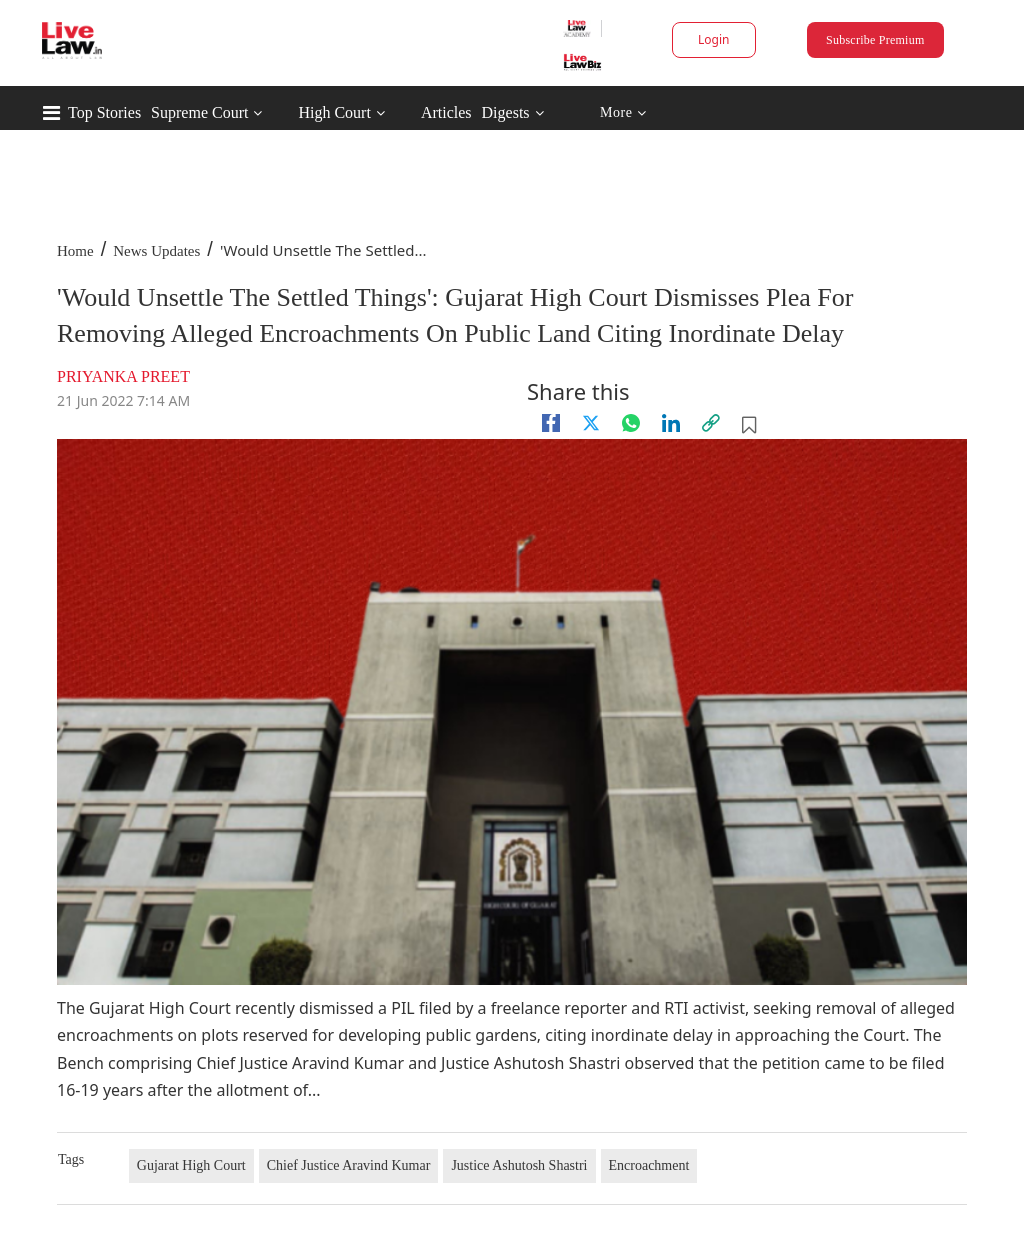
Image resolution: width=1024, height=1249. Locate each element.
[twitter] (591, 423)
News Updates (156, 251)
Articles (446, 112)
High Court (334, 112)
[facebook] (551, 423)
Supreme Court (199, 112)
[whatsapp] (631, 423)
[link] (711, 423)
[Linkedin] (671, 423)
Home (75, 251)
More (623, 113)
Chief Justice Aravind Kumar (349, 1165)
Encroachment (649, 1165)
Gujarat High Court (191, 1165)
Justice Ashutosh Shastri (519, 1165)
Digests (506, 112)
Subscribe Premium (875, 40)
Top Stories (104, 112)
